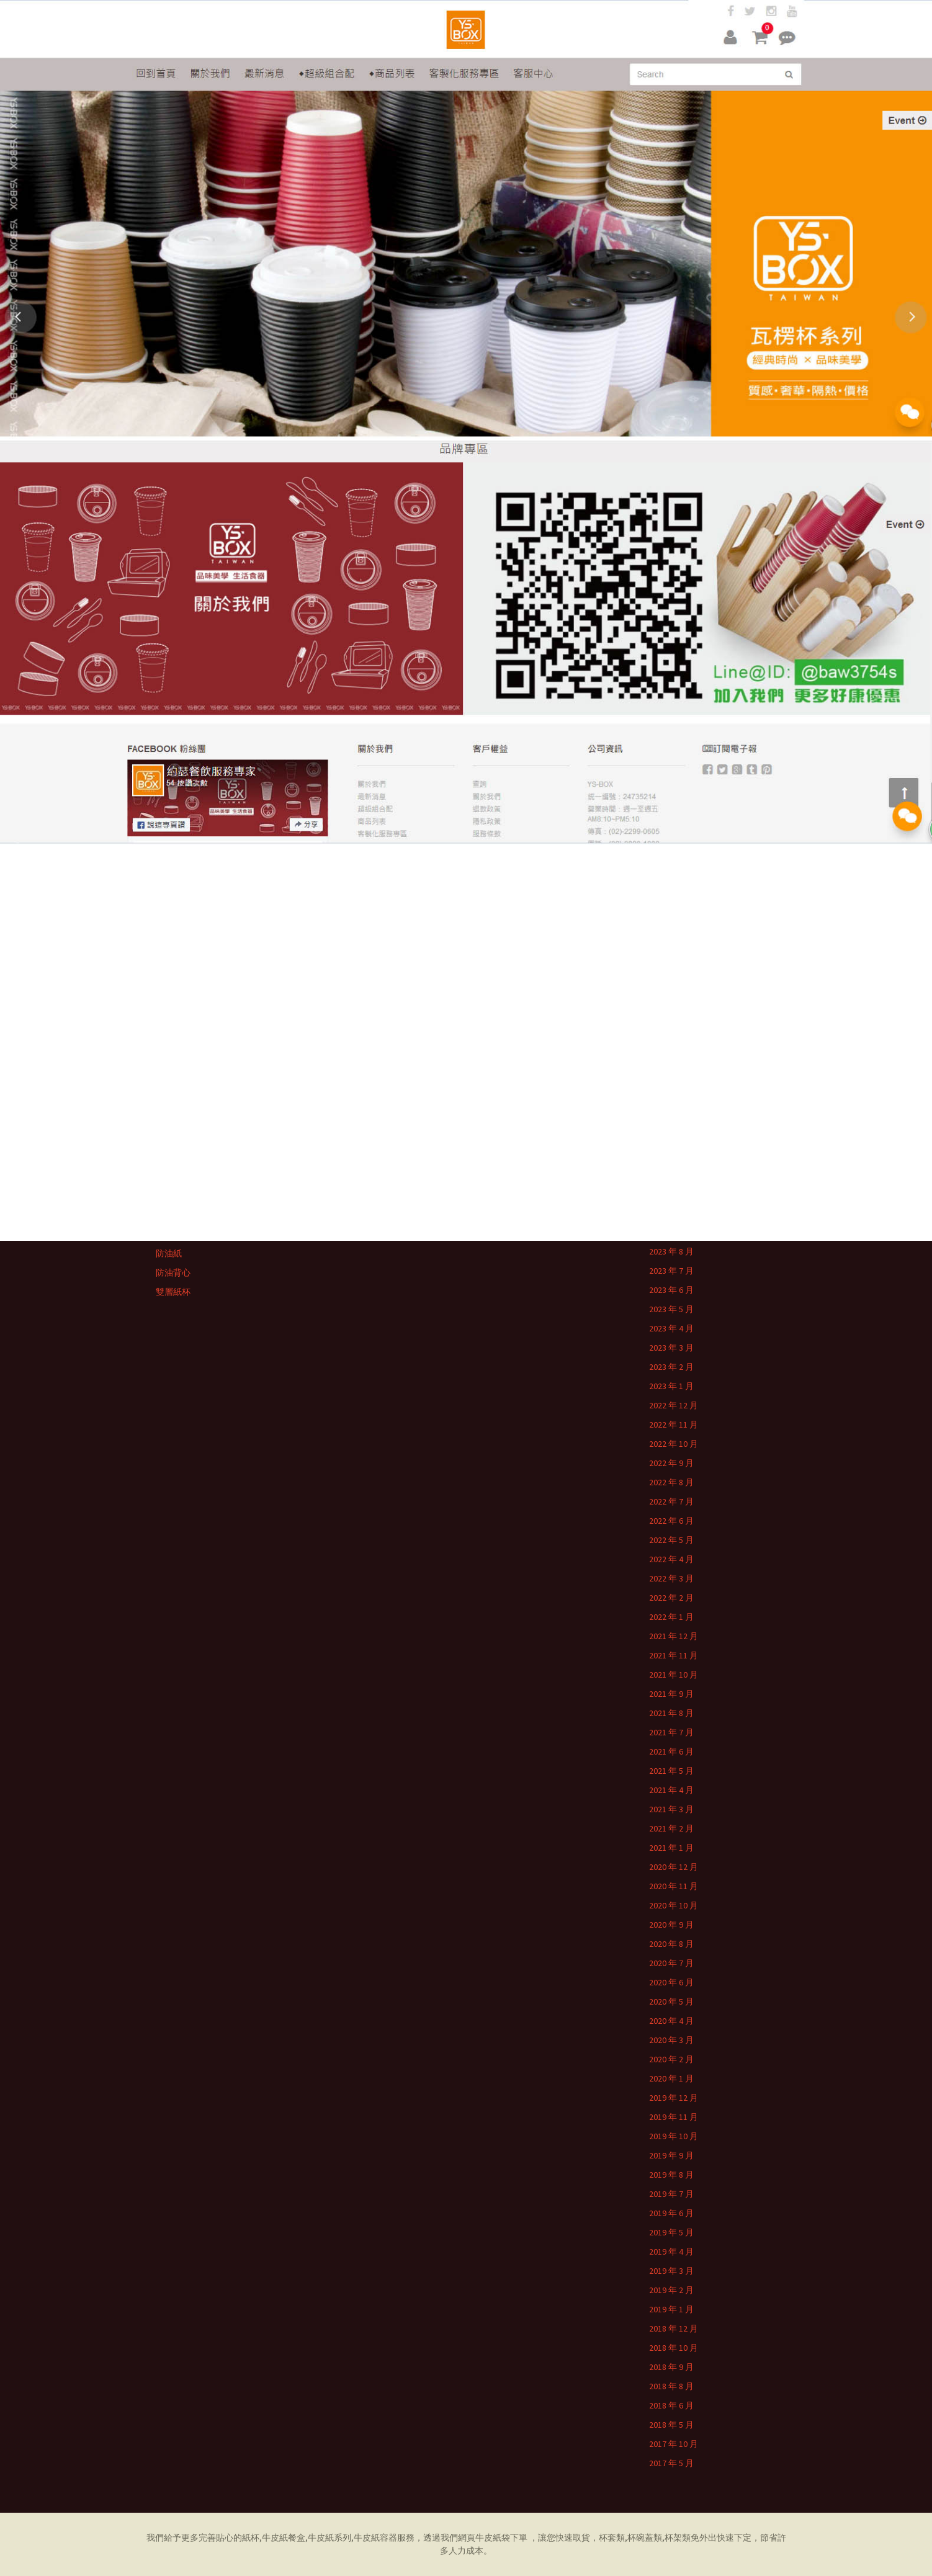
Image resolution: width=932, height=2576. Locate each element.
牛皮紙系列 (329, 2537)
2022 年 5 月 (671, 1539)
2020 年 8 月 (671, 1943)
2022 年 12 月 (673, 1405)
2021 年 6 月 (671, 1751)
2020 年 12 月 (673, 1866)
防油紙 (169, 1253)
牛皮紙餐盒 (283, 2537)
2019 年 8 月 (671, 2174)
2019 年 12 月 (673, 2097)
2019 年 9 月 (671, 2155)
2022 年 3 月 (671, 1578)
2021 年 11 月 (673, 1655)
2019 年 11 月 (673, 2116)
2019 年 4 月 (671, 2251)
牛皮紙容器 (375, 2537)
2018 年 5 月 (671, 2424)
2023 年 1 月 (671, 1386)
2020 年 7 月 (671, 1963)
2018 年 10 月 (673, 2347)
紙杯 (250, 2537)
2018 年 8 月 (671, 2386)
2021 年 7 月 (671, 1732)
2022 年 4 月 (671, 1559)
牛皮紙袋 (492, 2537)
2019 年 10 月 (673, 2136)
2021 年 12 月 (673, 1636)
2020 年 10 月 (673, 1905)
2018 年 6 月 (671, 2405)
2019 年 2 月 (671, 2290)
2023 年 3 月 (671, 1347)
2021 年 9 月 (671, 1693)
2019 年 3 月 (671, 2270)
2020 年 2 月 (671, 2059)
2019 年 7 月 (671, 2193)
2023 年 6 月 (671, 1289)
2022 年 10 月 (673, 1443)
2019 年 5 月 (671, 2232)
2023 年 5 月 (671, 1309)
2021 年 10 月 (673, 1674)
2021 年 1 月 (671, 1847)
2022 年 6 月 (671, 1520)
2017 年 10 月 (673, 2443)
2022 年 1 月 (671, 1616)
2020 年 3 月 (671, 2040)
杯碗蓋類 (644, 2537)
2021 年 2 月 (671, 1828)
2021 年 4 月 (671, 1790)
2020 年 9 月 (671, 1924)
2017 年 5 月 (671, 2463)
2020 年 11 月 (673, 1886)
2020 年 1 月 (671, 2078)
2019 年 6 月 (671, 2213)
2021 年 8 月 (671, 1713)
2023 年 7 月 (671, 1270)
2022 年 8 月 (671, 1482)
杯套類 (612, 2537)
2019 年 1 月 (671, 2309)
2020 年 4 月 (671, 2020)
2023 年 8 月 (671, 1251)
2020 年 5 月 (671, 2001)
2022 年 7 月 (671, 1501)
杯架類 (678, 2537)
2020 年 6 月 (671, 1982)
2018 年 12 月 (673, 2328)
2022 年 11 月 (673, 1424)
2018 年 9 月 (671, 2367)
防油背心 (173, 1272)
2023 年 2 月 (671, 1366)
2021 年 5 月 (671, 1770)
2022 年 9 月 (671, 1463)
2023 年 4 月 (671, 1328)
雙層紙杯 (173, 1291)
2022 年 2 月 (671, 1597)
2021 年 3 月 (671, 1809)
